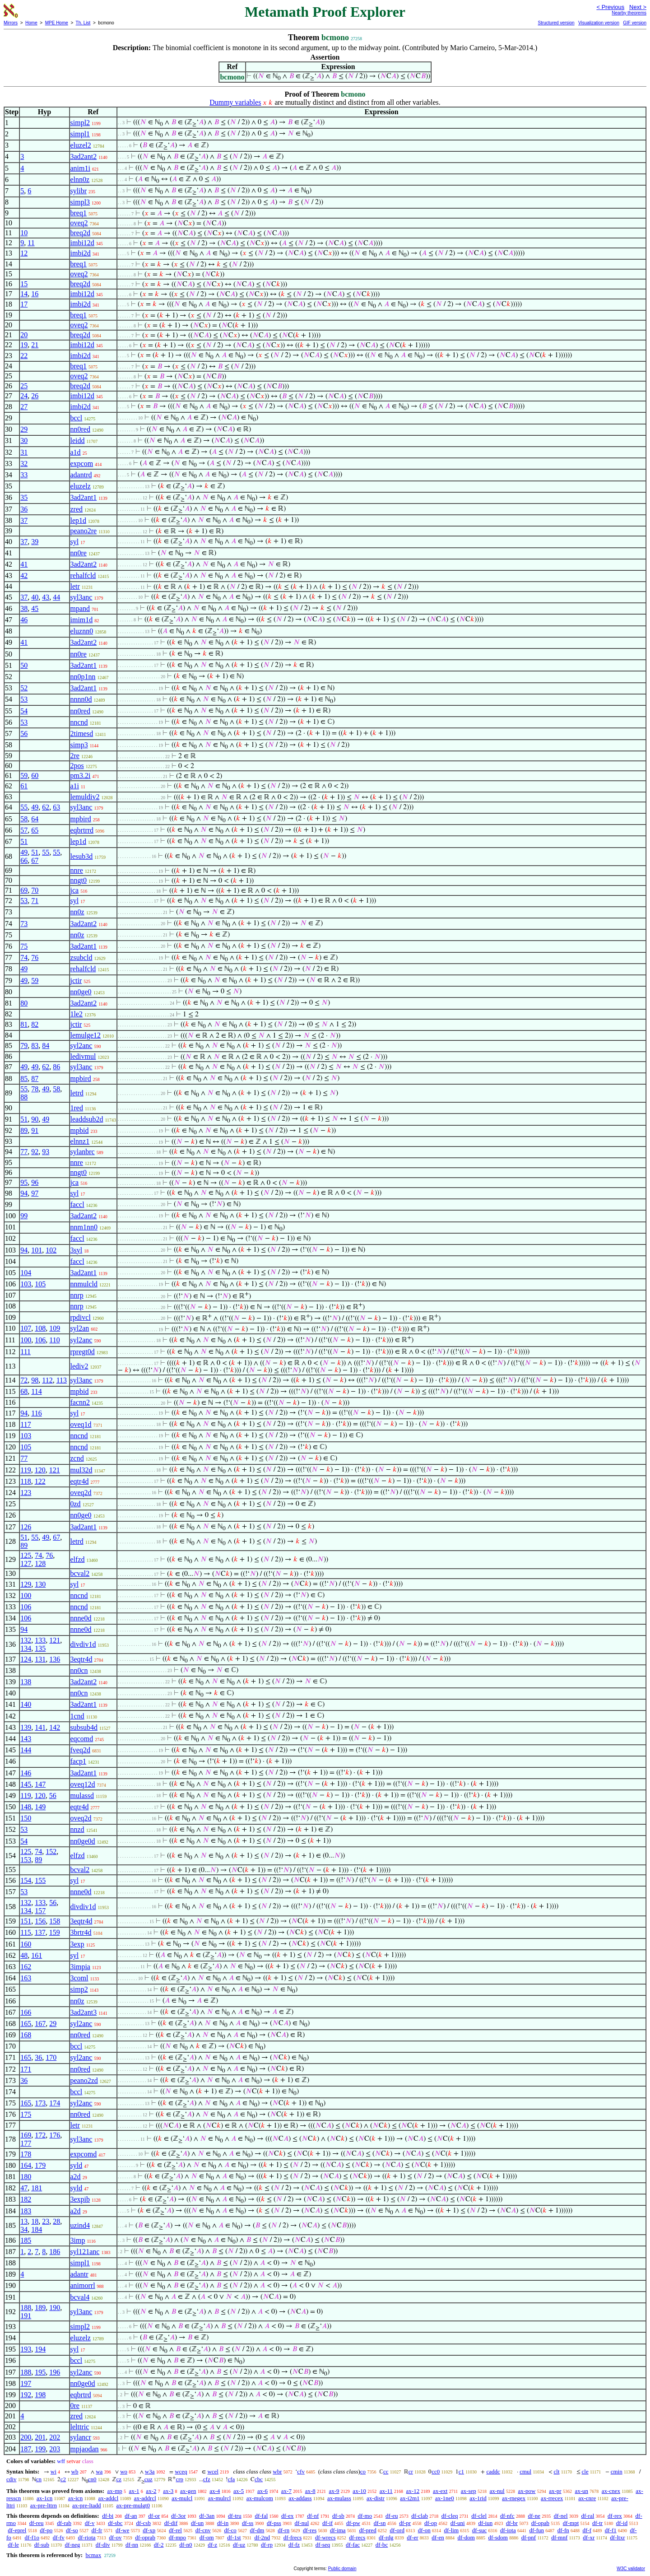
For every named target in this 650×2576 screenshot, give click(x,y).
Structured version (556, 22)
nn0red (80, 429)
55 (24, 807)
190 (54, 2307)
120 (40, 1470)
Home (31, 22)
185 (25, 2240)
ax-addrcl (145, 2498)
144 (25, 1750)
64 (34, 819)
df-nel (561, 2515)
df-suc (479, 2530)
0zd (75, 1504)
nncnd (79, 722)
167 (40, 2023)
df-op (430, 2523)
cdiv (11, 2479)
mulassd (82, 1795)
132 (25, 1640)
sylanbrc (82, 1151)
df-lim (451, 2530)
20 (24, 335)
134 (25, 1648)
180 (25, 2176)
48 (24, 1955)
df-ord (397, 2530)
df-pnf (528, 2537)
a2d (75, 2176)
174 (54, 2103)
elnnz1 (80, 1141)
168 (25, 2035)
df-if (327, 2523)
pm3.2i (80, 775)
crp (179, 2479)
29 (24, 429)
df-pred (367, 2530)
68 (24, 1391)
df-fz (294, 2544)
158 (54, 1921)
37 (24, 520)
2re (74, 755)
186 (54, 2251)
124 (25, 1659)
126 (25, 1527)
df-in (222, 2523)
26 (34, 396)
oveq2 (79, 223)
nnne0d (81, 1618)
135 (40, 1648)
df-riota (87, 2537)
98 (34, 1380)
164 (25, 2165)
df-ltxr (617, 2537)
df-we (122, 2530)
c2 (63, 2479)
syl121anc (85, 2251)
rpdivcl (80, 1317)
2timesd (81, 733)
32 (24, 463)
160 (25, 1944)
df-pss (274, 2523)
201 (40, 2437)
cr (411, 2471)
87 (34, 1078)
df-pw (353, 2523)
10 (24, 233)
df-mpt (571, 2523)
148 (25, 1807)
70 (34, 890)
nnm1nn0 (84, 1227)
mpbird (80, 819)
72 (24, 1380)
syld (76, 2165)
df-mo (365, 2515)
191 (25, 2316)
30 (24, 440)
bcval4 (80, 2297)
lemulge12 (85, 1035)
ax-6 (262, 2490)
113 (61, 1380)
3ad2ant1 (83, 497)
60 (34, 775)
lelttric (79, 2427)
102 (51, 1250)
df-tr (597, 2523)
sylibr (78, 191)
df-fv (59, 2537)
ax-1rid (478, 2498)
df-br (512, 2523)
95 (24, 1182)
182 (25, 2199)
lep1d (78, 520)
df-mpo (177, 2537)
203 (54, 2449)
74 (24, 957)
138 (25, 1682)
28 (56, 2221)
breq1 (78, 213)
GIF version (634, 22)
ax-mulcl (182, 2498)
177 (25, 2143)
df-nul (302, 2523)
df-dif (171, 2523)
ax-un (581, 2490)
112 (47, 1380)
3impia (80, 1966)
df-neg (72, 2544)
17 (24, 304)
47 (24, 2188)
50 (24, 665)
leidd (77, 440)
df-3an (206, 2515)
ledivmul (83, 1056)
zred (76, 509)
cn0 (92, 2479)
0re (74, 2405)
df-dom (466, 2537)
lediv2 (79, 1366)
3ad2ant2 (83, 156)
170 (51, 2057)
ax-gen (188, 2490)
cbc (259, 2479)
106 (40, 1340)
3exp (77, 1944)
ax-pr (555, 2490)
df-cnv (203, 2530)
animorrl (82, 2285)
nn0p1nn (83, 676)
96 (34, 1182)
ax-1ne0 (444, 2498)
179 (40, 2165)
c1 (461, 2471)
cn (39, 2479)
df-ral (587, 2515)
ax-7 (286, 2490)
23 (45, 2221)
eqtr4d (79, 1481)
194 (40, 2349)
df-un (197, 2523)
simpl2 (80, 122)
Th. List (83, 22)
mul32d (81, 1470)
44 (56, 597)
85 (24, 1078)
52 (24, 688)
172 (40, 2135)
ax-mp (114, 2490)
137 (40, 1932)
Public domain (342, 2568)
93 (45, 1151)
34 (24, 2229)
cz (118, 2479)
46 (24, 620)
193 (25, 2349)
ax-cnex (611, 2490)
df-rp (267, 2544)
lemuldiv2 (85, 797)
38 (24, 608)
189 (40, 2307)
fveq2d (80, 1750)
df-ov (115, 2537)
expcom (81, 463)
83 (34, 1045)
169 (25, 2135)
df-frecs (292, 2537)
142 (54, 1727)
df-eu (391, 2515)
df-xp (149, 2530)
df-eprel (17, 2530)
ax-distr (376, 2498)
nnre (76, 870)
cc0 (436, 2471)
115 (25, 1932)
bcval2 (80, 1573)
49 (34, 807)
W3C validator (631, 2568)
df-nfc (507, 2515)
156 (40, 1921)
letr (75, 586)
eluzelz (80, 486)
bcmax (93, 2555)
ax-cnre (587, 2498)
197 (25, 2383)
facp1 (78, 1761)
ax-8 (310, 2490)
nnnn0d (81, 699)
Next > (637, 7)
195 (40, 2372)
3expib (80, 2199)
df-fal (261, 2515)
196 (54, 2372)
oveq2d (81, 1492)
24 (24, 396)
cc (386, 2471)
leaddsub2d (86, 1119)
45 (34, 608)
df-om (207, 2537)
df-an (131, 2515)
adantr (79, 2274)
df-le (13, 2544)
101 (36, 1250)
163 (25, 1978)
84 (45, 1045)
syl (74, 541)
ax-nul (497, 2490)
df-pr (405, 2523)
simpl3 (80, 202)
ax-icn (75, 2498)
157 (40, 1911)
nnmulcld (84, 1284)
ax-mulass (339, 2498)
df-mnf (559, 2537)
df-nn (131, 2544)
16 (34, 294)
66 (24, 860)
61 (24, 786)
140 (25, 1704)
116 (36, 1413)
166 (25, 2012)
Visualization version (598, 22)
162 (25, 1966)
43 (45, 597)
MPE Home (56, 22)
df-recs (357, 2537)
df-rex (615, 2515)
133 (40, 1640)
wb (75, 2471)
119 (25, 1470)
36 (24, 509)
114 (36, 1391)
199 (40, 2449)
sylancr (80, 2437)
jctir (76, 980)
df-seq (323, 2544)
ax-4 (214, 2490)
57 (24, 830)
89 (24, 1130)
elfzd (77, 1559)
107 (25, 1328)
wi (53, 2471)
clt (557, 2471)
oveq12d (82, 1784)
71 (34, 900)
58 (24, 819)
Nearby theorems (629, 12)
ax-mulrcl (219, 2498)
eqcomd (81, 1738)
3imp (77, 2240)
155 (40, 1880)
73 (24, 923)
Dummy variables (235, 102)
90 (34, 1119)
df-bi (107, 2515)
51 (24, 841)
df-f (586, 2530)
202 (54, 2437)
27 (24, 406)
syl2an (79, 1328)
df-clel (479, 2515)
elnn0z (80, 179)
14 (24, 294)
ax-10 (359, 2490)
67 (34, 860)
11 (31, 243)
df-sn (380, 2523)
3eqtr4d (81, 1659)
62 (45, 807)
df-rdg (386, 2537)
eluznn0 (81, 631)
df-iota (508, 2530)
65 (34, 830)
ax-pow (526, 2490)
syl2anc (81, 1045)
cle (585, 2471)
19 (24, 345)
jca (74, 890)
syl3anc (81, 597)
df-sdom (498, 2537)
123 (25, 1492)
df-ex (287, 2515)
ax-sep (468, 2490)
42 (24, 575)
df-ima (338, 2530)
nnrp (77, 1295)
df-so (72, 2530)
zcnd (77, 1458)
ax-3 (168, 2490)
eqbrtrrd (82, 830)
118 (25, 1481)
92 (34, 1151)
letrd (77, 1093)
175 (25, 2114)
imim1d (81, 620)
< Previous (610, 7)
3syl (76, 1250)
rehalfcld (83, 575)
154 (25, 1880)
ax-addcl (108, 2498)
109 (54, 1328)
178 (25, 2154)
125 (25, 1555)
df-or (154, 2515)
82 (34, 1024)
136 (54, 1659)
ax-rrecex (552, 2498)
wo (123, 2471)
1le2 (76, 1014)
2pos (77, 765)
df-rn (283, 2530)
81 (24, 1024)
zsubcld (81, 957)
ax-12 (413, 2490)
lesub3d (81, 856)
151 (25, 1921)
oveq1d (81, 1424)
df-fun (536, 2530)
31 (24, 452)
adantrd (81, 475)
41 (24, 564)
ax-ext (440, 2490)
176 (54, 2135)
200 (25, 2437)
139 (25, 1727)
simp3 (79, 745)
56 (24, 733)
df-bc (382, 2544)
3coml (79, 1978)
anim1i (80, 168)
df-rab (64, 2523)
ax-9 (334, 2490)
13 (24, 2221)
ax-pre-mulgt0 (133, 2505)
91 (34, 1130)
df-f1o (32, 2537)
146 (25, 1773)
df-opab (540, 2523)
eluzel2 (80, 145)
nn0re (78, 553)
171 (25, 2069)
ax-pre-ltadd (86, 2505)
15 (24, 284)
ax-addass (299, 2498)
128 (40, 1563)
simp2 (79, 1989)
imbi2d (80, 253)
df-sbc (115, 2523)
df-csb (143, 2523)
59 (24, 775)
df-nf (313, 2515)
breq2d (80, 233)
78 (34, 1089)
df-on (424, 2530)
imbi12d (82, 243)
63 (56, 807)
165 (25, 2023)
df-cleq (449, 2515)
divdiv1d (83, 1644)
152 (51, 1851)
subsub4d (84, 1727)
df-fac (353, 2544)
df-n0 (185, 2544)
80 (24, 1003)
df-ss (247, 2523)
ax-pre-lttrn (43, 2505)
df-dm (257, 2530)
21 (34, 345)
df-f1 (611, 2530)
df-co (230, 2530)
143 (25, 1738)
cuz (148, 2479)
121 (54, 1470)
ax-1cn (44, 2498)
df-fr (97, 2530)
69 (24, 890)
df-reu (36, 2523)
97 (34, 1193)
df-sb (338, 2515)
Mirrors (11, 22)
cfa (231, 2479)
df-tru (234, 2515)
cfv (301, 2471)
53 (24, 699)
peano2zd (84, 2080)
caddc (493, 2471)
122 (40, 1481)
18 (34, 2221)
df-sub (41, 2544)
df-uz (239, 2544)
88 (24, 1097)
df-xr (588, 2537)
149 (40, 1807)
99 (24, 1216)
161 (36, 1955)
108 (40, 1328)
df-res (309, 2530)
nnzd (77, 1829)
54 (24, 711)
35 (24, 497)
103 (25, 1284)
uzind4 (80, 2225)
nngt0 (78, 880)
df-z (212, 2544)
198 (40, 2395)
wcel (212, 2471)
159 (54, 1932)
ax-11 (386, 2490)
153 (25, 1859)
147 (40, 1784)
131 (40, 1659)
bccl (76, 418)
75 (24, 946)
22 (24, 355)
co (363, 2471)
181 (36, 2188)
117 (25, 1424)
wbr (277, 2471)
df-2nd (262, 2537)
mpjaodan (84, 2449)
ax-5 (238, 2490)
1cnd (77, 1716)
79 (24, 1045)
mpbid (79, 1130)
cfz (206, 2479)
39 (34, 541)
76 (34, 957)
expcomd (83, 2154)
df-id (621, 2523)
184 (36, 2229)
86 (56, 1067)
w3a (150, 2471)
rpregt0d (82, 1352)
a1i (74, 786)
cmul (525, 2471)
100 (25, 1340)
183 (25, 2211)
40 (34, 597)
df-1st (234, 2537)
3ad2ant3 (83, 2012)
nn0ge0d (82, 1841)
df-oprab (145, 2537)
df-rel (175, 2530)
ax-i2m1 (409, 2498)
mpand (80, 608)
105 (40, 1284)
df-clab (419, 2515)
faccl (77, 1204)
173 (40, 2103)
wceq (181, 2471)
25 (24, 386)
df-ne (534, 2515)
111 (25, 1352)
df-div (103, 2544)
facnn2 (80, 1402)
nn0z (77, 912)
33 (24, 475)
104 (25, 1272)
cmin (616, 2471)
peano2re (83, 531)
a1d (75, 452)
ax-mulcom (259, 2498)
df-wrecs (325, 2537)
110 (54, 1340)
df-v (90, 2523)
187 (25, 2449)
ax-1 (134, 2490)
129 (25, 1584)
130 (40, 1584)
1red (76, 1108)
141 (40, 1727)
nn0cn (79, 1670)
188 (25, 2307)
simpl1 (80, 134)
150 (25, 1818)
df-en (438, 2537)
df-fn (563, 2530)
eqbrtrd (80, 2395)
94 (24, 1193)
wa (99, 2471)
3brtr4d (81, 1932)
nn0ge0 (81, 992)
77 (24, 1151)
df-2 (159, 2544)
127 (25, 1563)
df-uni (457, 2523)
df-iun (485, 2523)
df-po (46, 2530)
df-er (412, 2537)
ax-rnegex (513, 2498)
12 (24, 253)
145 (25, 1784)
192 (25, 2395)
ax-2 (151, 2490)
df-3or (178, 2515)
